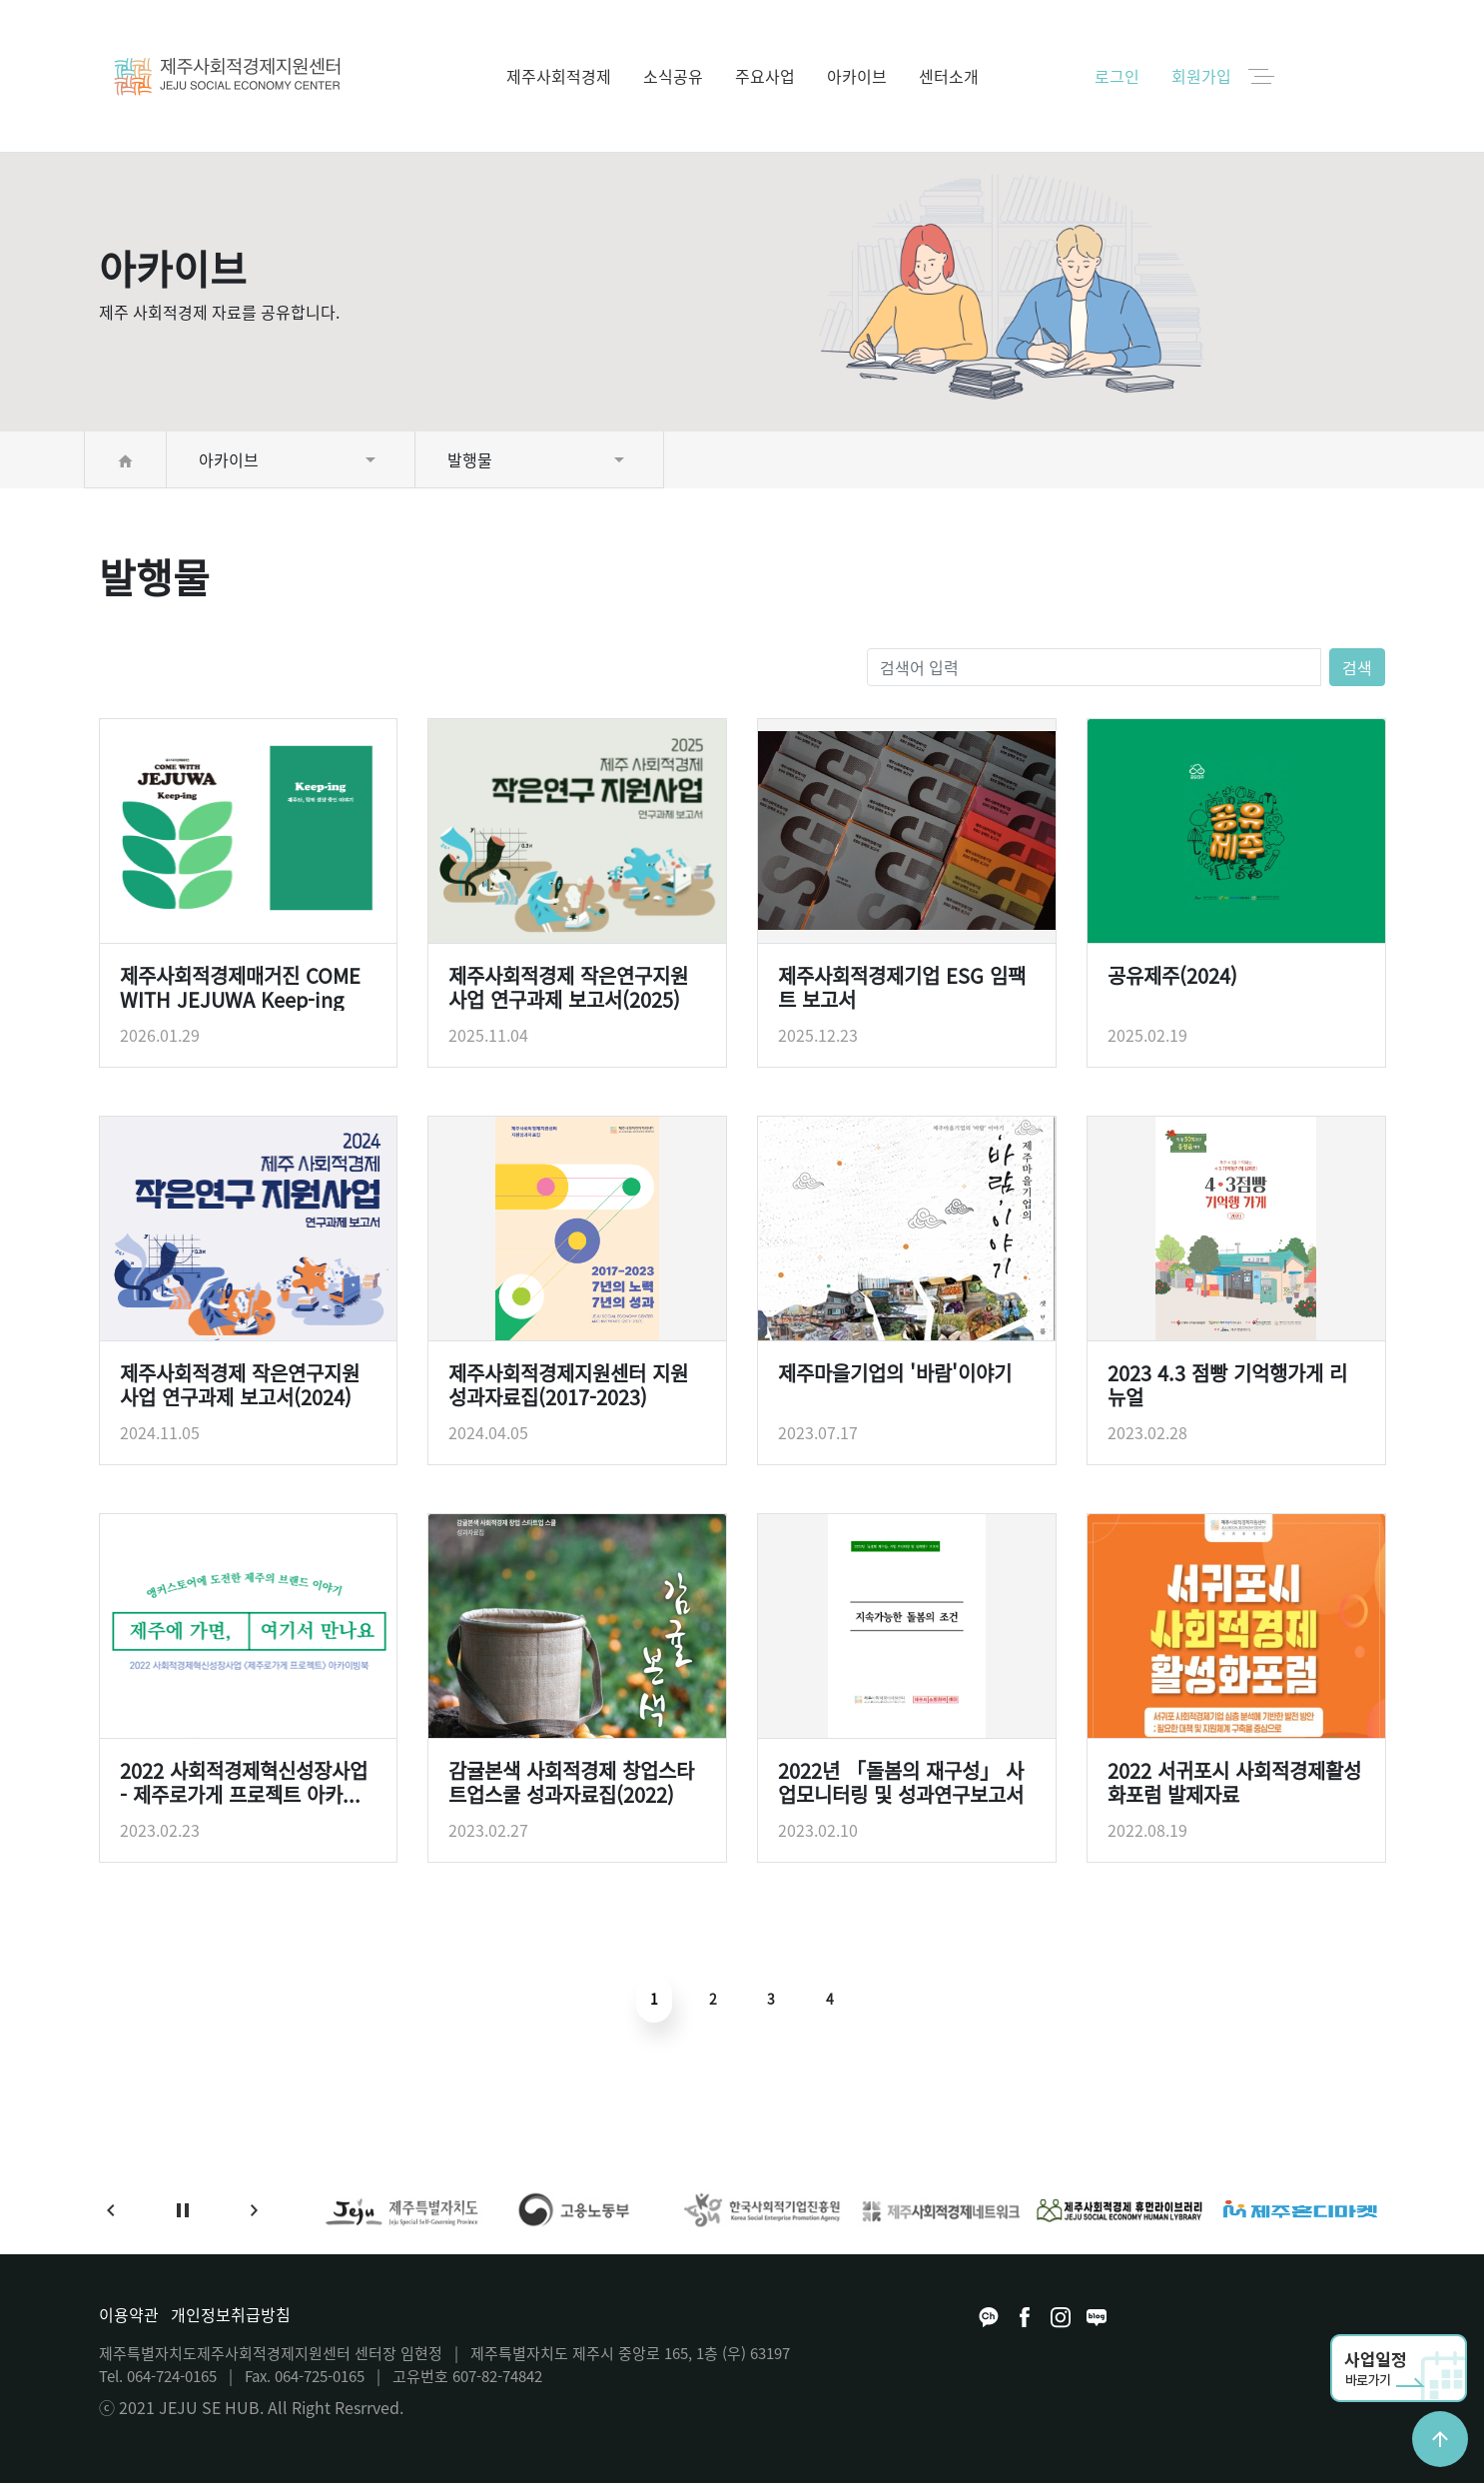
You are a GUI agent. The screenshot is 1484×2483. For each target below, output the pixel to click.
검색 (1357, 667)
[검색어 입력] (1094, 667)
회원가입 (1201, 76)
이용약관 (129, 2314)
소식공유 (673, 76)
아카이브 (857, 76)
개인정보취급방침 (231, 2314)
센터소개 (949, 76)
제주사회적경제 (558, 76)
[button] (111, 2210)
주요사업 (765, 76)
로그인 (1117, 76)
